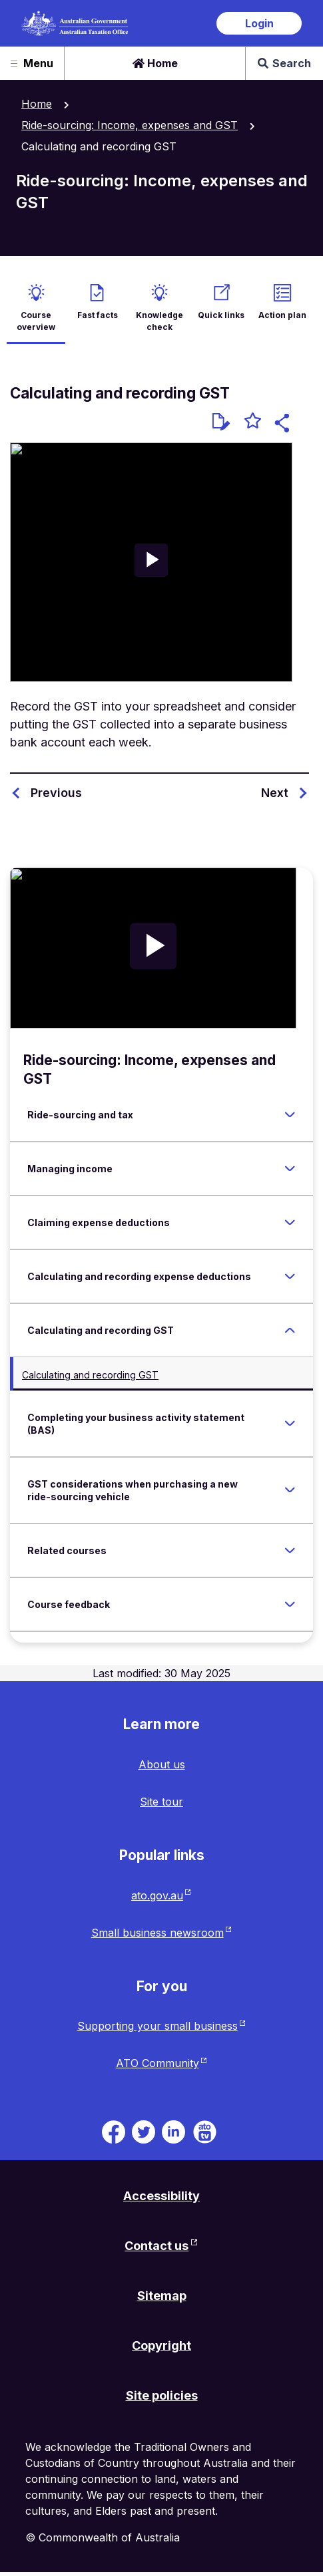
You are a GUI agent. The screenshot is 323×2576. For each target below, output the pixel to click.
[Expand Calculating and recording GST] (289, 1330)
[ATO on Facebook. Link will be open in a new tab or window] (113, 2131)
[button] (284, 424)
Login (259, 23)
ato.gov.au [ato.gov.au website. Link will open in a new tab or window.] (157, 1895)
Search (284, 63)
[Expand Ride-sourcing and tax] (289, 1114)
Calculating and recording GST (90, 1374)
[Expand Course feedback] (289, 1604)
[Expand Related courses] (289, 1550)
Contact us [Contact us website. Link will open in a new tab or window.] (156, 2246)
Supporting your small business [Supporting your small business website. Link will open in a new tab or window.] (157, 2025)
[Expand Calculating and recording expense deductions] (289, 1276)
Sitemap (161, 2296)
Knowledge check (159, 321)
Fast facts (97, 315)
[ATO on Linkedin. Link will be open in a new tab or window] (173, 2131)
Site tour (161, 1801)
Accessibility (161, 2196)
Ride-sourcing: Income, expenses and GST (129, 125)
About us (162, 1764)
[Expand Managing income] (289, 1168)
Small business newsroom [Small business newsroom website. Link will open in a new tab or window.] (157, 1932)
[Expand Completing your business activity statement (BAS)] (289, 1423)
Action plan (282, 315)
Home (155, 63)
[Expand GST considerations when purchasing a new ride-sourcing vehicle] (289, 1490)
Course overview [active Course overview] (36, 321)
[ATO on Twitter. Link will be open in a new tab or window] (143, 2131)
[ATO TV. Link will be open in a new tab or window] (205, 2131)
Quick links (221, 315)
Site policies (162, 2395)
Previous (56, 793)
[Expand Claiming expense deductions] (289, 1222)
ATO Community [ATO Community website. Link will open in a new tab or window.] (157, 2063)
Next (274, 793)
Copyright (161, 2345)
